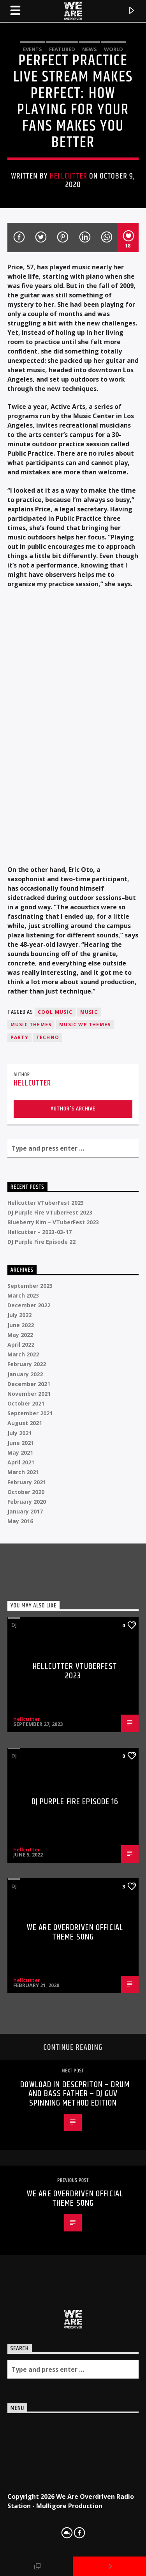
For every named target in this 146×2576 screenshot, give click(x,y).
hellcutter (68, 176)
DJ (14, 1624)
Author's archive (73, 1109)
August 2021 (24, 1423)
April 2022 (20, 1344)
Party (19, 1037)
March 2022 (23, 1354)
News (89, 49)
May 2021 (20, 1452)
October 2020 (25, 1492)
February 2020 (26, 1501)
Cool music (55, 1012)
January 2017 (25, 1511)
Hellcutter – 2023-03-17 (39, 1232)
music (89, 1012)
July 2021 (19, 1433)
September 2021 (30, 1413)
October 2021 (25, 1403)
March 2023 (23, 1295)
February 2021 (26, 1482)
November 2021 (29, 1393)
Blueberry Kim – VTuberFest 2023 (53, 1222)
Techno (47, 1037)
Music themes (31, 1024)
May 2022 (20, 1334)
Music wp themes (85, 1024)
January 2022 (25, 1374)
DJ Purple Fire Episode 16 (75, 1802)
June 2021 (20, 1442)
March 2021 (23, 1472)
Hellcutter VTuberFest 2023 (45, 1202)
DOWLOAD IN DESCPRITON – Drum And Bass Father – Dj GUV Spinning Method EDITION (74, 2094)
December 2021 (28, 1384)
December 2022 (28, 1305)
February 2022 (26, 1364)
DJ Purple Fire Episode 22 (41, 1241)
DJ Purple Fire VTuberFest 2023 (49, 1212)
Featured (62, 49)
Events (32, 49)
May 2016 (20, 1521)
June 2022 (20, 1325)
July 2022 (19, 1315)
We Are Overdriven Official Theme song (75, 1932)
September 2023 (30, 1285)
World (113, 49)
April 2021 (20, 1462)
